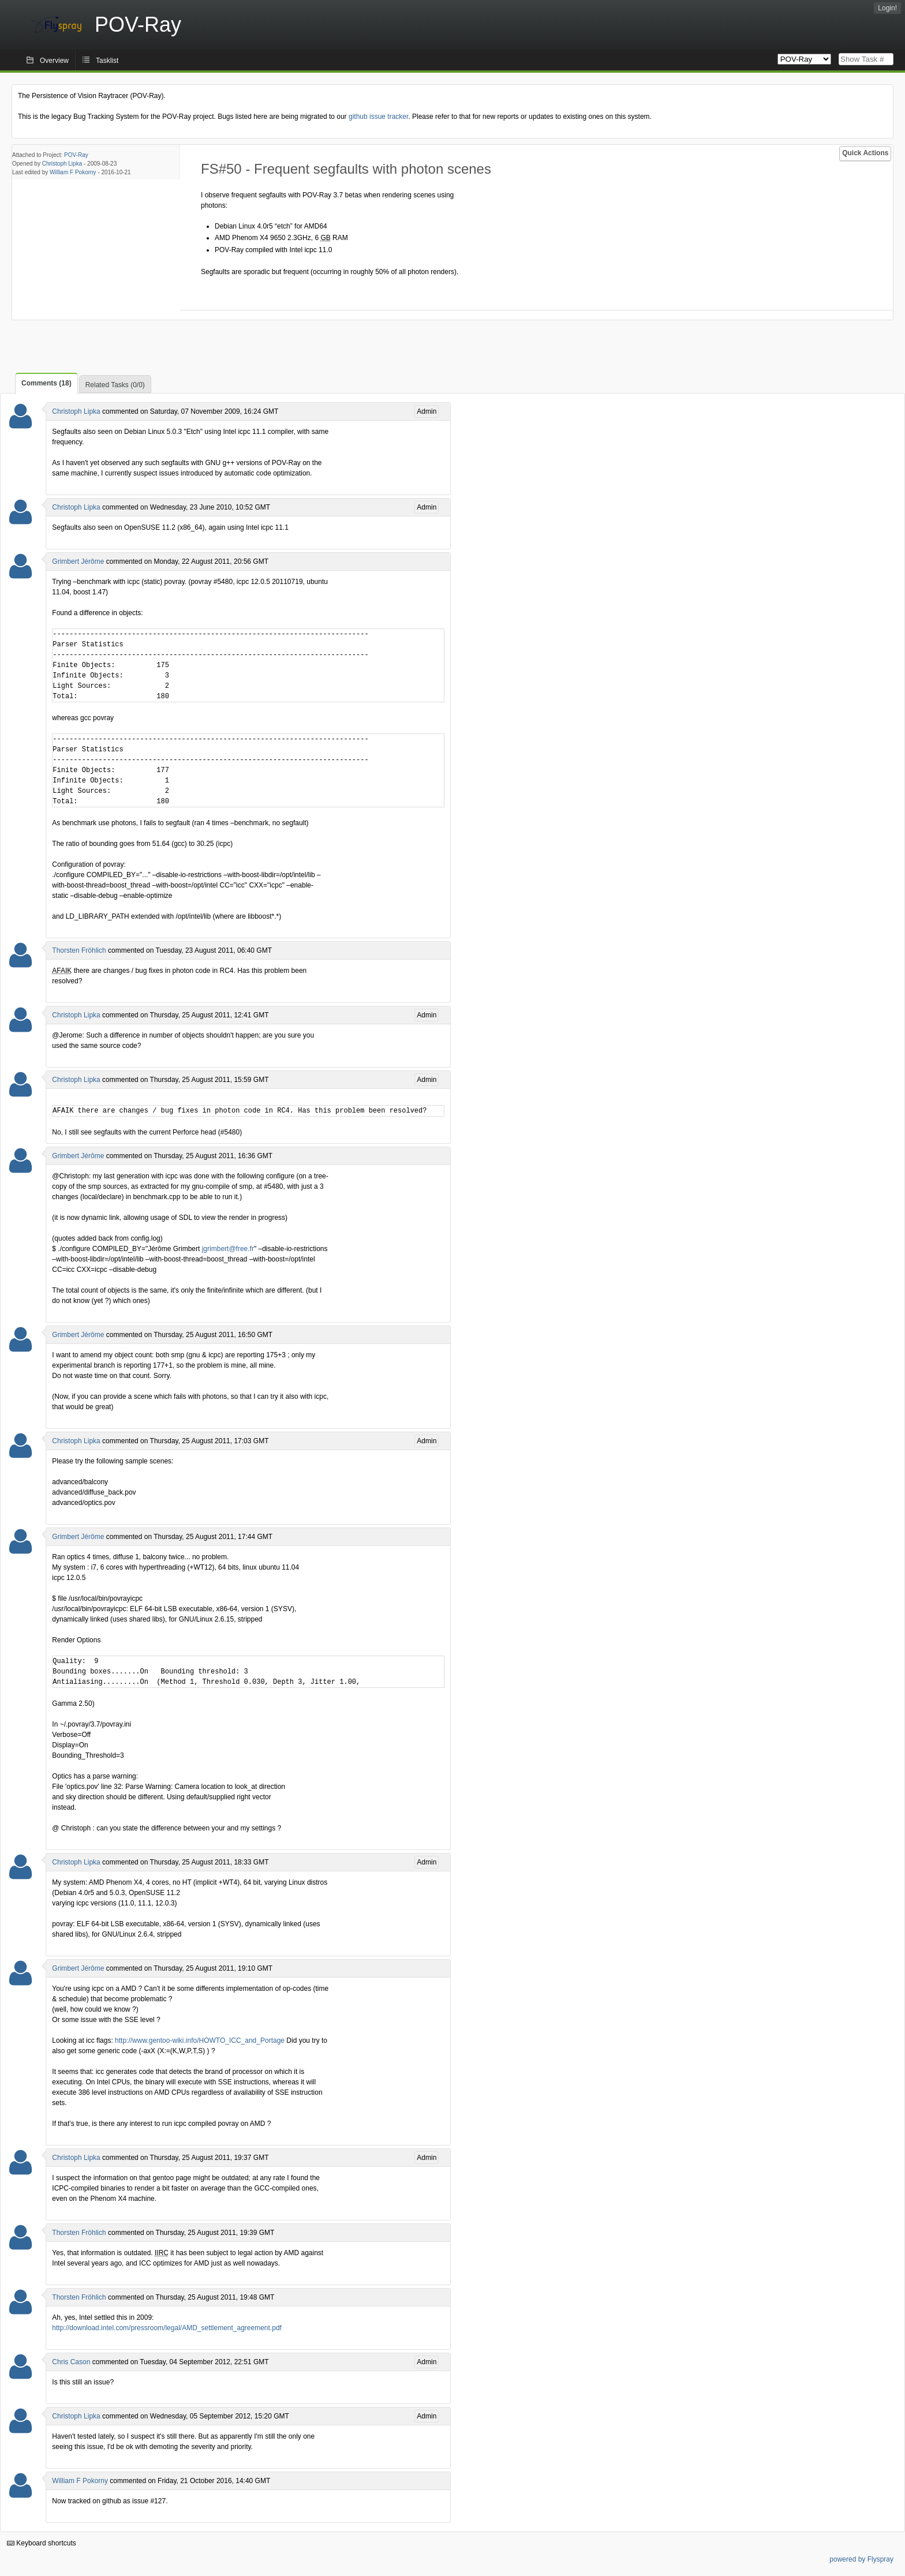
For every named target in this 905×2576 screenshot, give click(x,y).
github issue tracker (378, 117)
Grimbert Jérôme (78, 561)
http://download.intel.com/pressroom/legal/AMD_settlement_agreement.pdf (167, 2328)
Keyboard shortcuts (41, 2543)
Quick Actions (865, 153)
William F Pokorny (73, 172)
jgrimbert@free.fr (228, 1249)
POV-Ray (76, 155)
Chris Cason (71, 2362)
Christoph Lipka (62, 163)
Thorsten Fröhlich (79, 950)
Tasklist (107, 61)
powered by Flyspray (861, 2559)
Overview (54, 61)
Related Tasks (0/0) (115, 385)
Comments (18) (46, 383)
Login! (887, 8)
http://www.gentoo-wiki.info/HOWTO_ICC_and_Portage (200, 2040)
